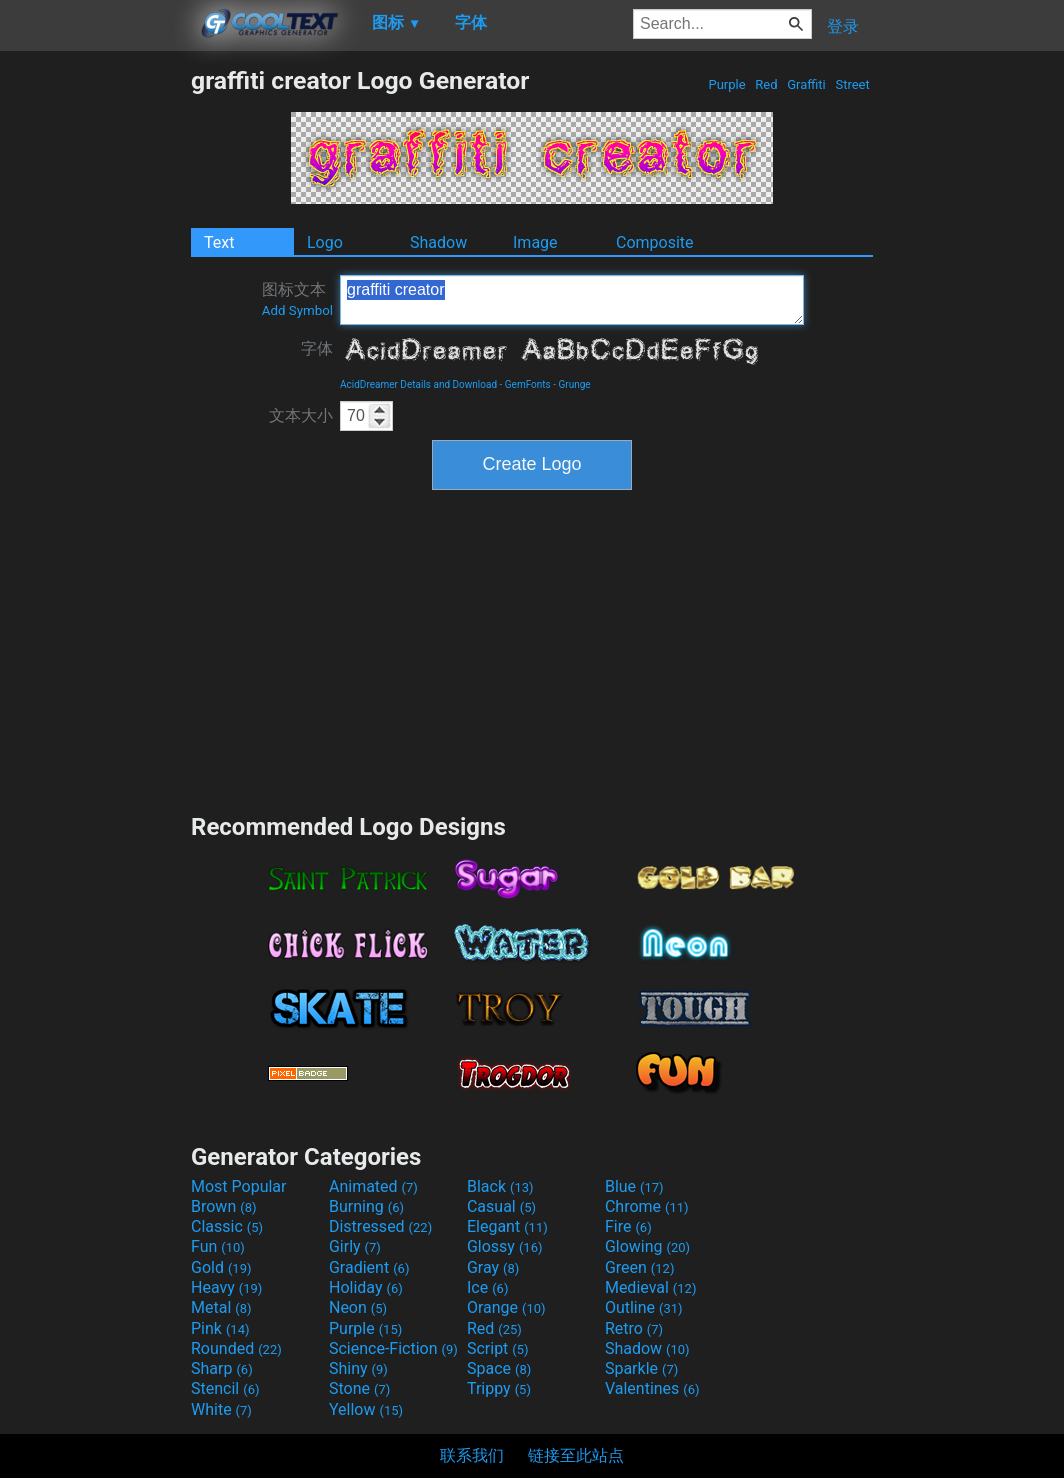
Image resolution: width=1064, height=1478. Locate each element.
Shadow (438, 242)
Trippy (499, 1388)
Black (500, 1186)
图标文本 (297, 299)
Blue (634, 1186)
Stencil (225, 1388)
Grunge (575, 384)
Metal (221, 1307)
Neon (358, 1307)
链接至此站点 (576, 1455)
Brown (223, 1206)
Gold (221, 1267)
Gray (493, 1267)
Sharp (222, 1368)
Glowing (647, 1246)
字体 (317, 348)
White (221, 1409)
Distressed (380, 1226)
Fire (628, 1226)
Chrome (647, 1206)
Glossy (505, 1246)
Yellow (366, 1409)
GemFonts (528, 384)
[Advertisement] (95, 366)
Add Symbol (297, 310)
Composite (655, 242)
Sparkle (641, 1368)
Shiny (358, 1368)
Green (640, 1267)
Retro (634, 1328)
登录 (843, 26)
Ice (487, 1287)
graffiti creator (572, 300)
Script (498, 1348)
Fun (218, 1246)
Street (852, 84)
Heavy (226, 1287)
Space (499, 1368)
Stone (359, 1388)
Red (766, 84)
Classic (227, 1226)
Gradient (369, 1267)
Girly (355, 1246)
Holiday (366, 1287)
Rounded (236, 1348)
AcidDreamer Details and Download (418, 384)
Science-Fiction (393, 1348)
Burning (366, 1206)
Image (535, 242)
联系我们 (472, 1455)
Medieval (651, 1287)
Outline (644, 1307)
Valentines (652, 1388)
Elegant (507, 1226)
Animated (373, 1186)
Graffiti (806, 84)
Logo (325, 242)
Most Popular (239, 1186)
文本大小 (301, 415)
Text (219, 242)
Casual (501, 1206)
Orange (506, 1307)
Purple (727, 84)
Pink (220, 1328)
